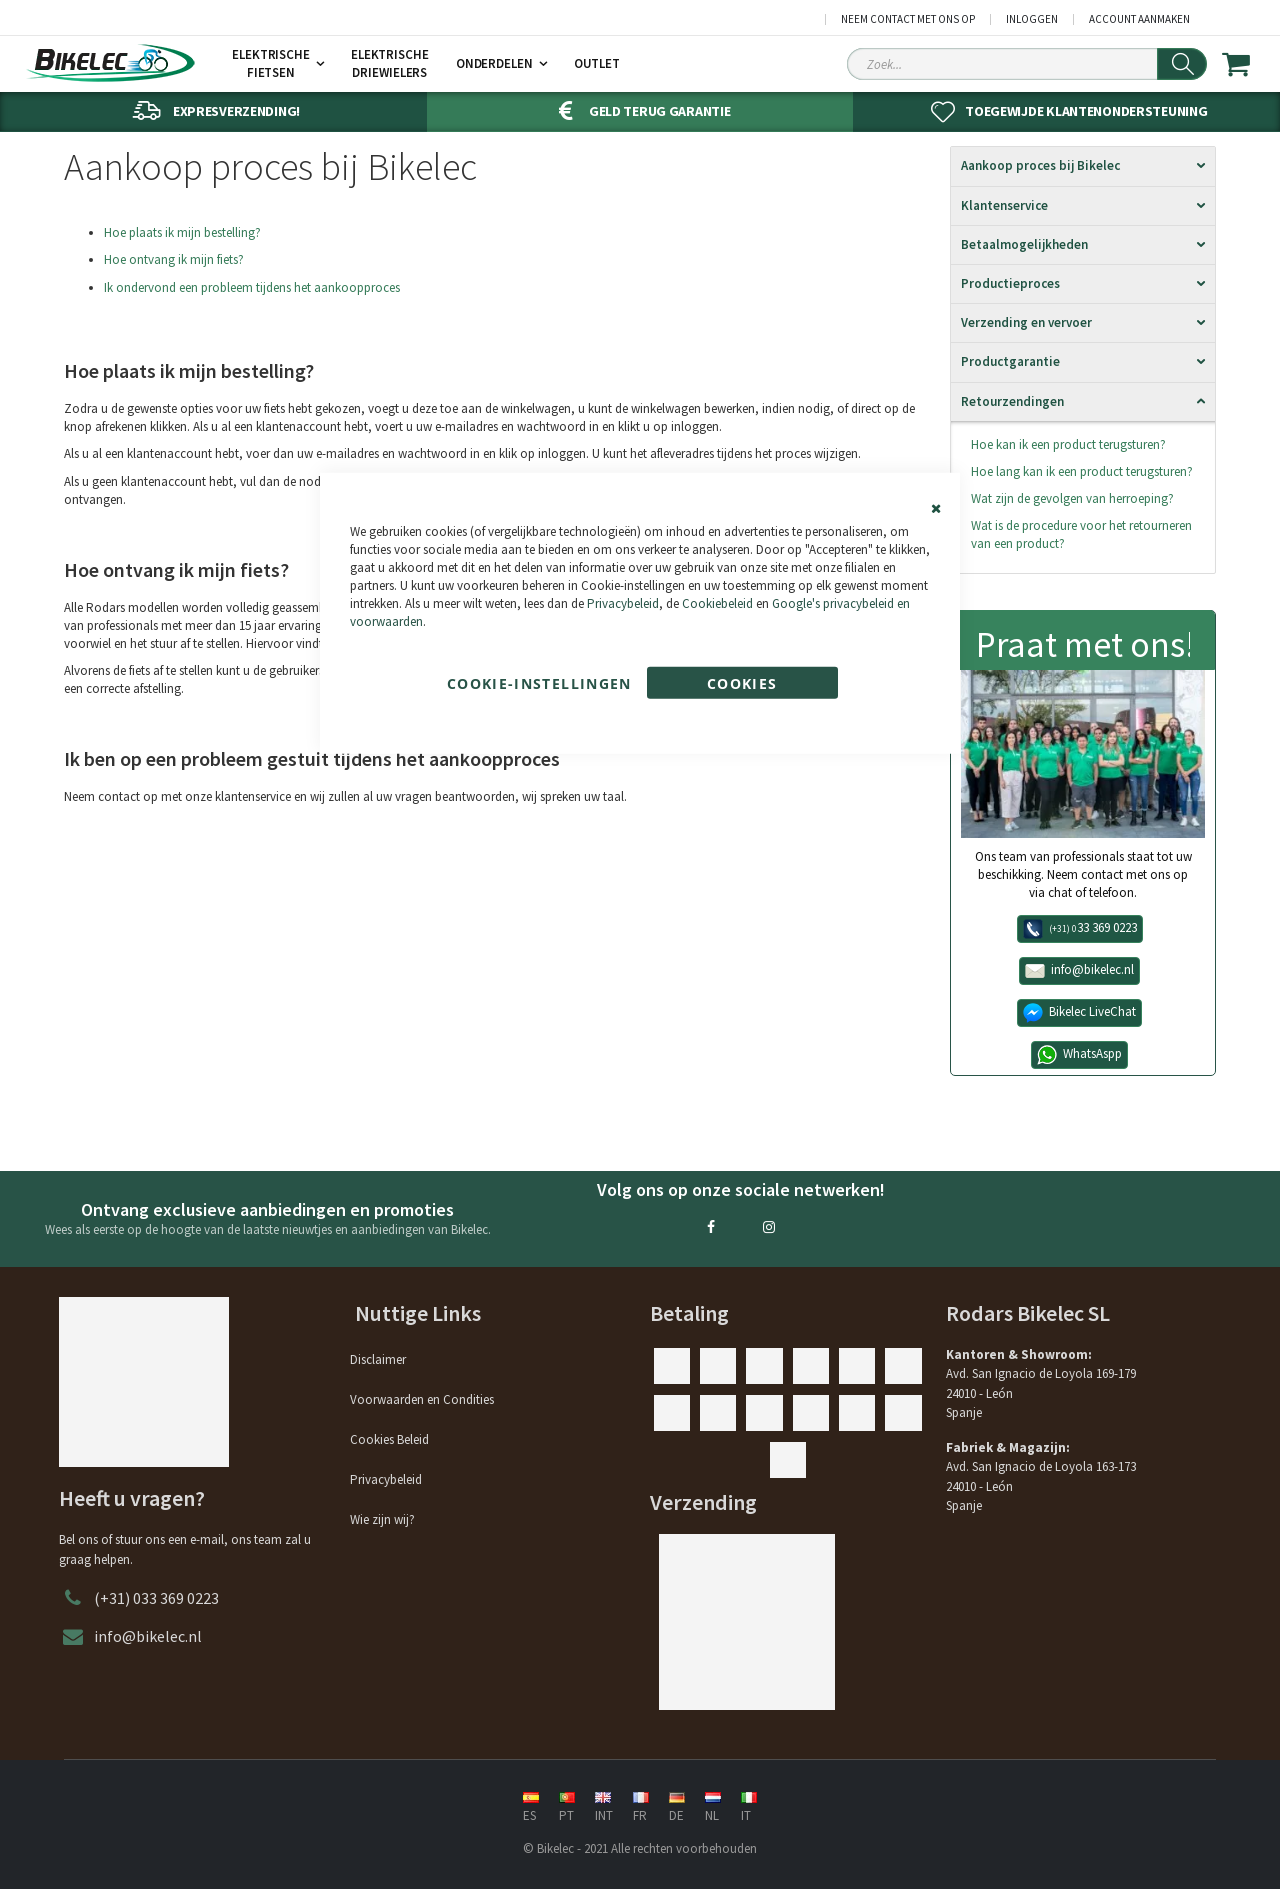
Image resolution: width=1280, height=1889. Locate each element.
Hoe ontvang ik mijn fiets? (174, 259)
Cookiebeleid (717, 603)
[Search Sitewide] (1027, 64)
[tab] (1083, 166)
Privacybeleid (623, 603)
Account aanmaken (1139, 19)
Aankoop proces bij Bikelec (1040, 165)
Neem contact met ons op (908, 19)
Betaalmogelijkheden (1024, 244)
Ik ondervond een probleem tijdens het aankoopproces (252, 287)
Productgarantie (1010, 361)
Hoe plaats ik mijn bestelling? (182, 232)
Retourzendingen (1012, 401)
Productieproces (1010, 283)
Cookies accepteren (742, 685)
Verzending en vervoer (1026, 322)
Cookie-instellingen (539, 682)
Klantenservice (1004, 205)
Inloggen (1032, 19)
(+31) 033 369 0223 (156, 1598)
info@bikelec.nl (148, 1636)
